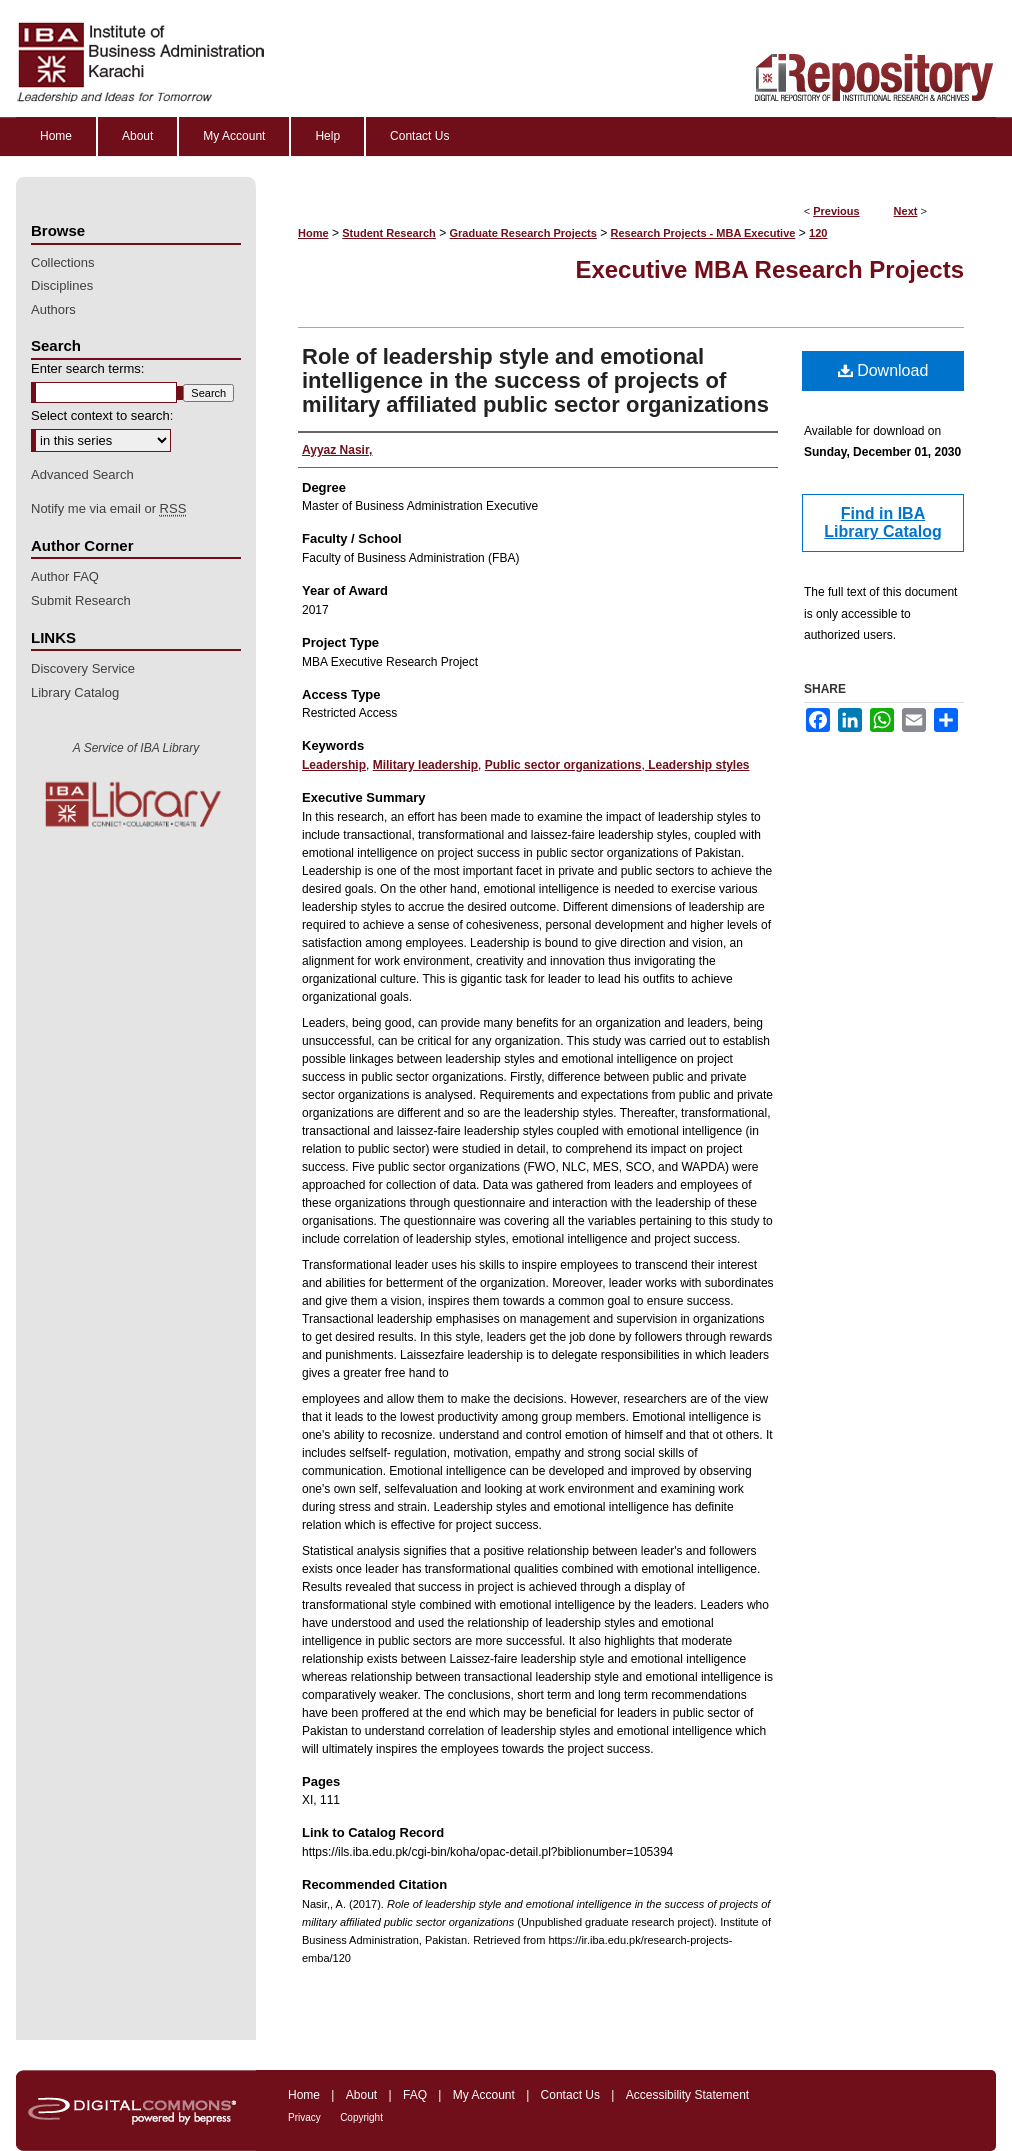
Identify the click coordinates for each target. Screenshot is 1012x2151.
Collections (63, 262)
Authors (53, 309)
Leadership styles (697, 765)
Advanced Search (82, 474)
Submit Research (81, 600)
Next (906, 211)
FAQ (415, 2095)
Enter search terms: (87, 368)
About (361, 2095)
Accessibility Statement (687, 2095)
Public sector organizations (563, 765)
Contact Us (570, 2095)
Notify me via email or (108, 509)
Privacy (304, 2117)
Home (313, 233)
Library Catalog (75, 692)
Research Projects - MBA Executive (703, 233)
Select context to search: (102, 415)
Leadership (334, 765)
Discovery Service (83, 668)
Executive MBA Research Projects (769, 269)
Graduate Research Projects (523, 233)
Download (883, 370)
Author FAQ (65, 576)
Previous (836, 211)
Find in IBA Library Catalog (882, 522)
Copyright (361, 2117)
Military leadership (425, 765)
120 (818, 233)
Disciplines (62, 285)
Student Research (389, 233)
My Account (484, 2095)
